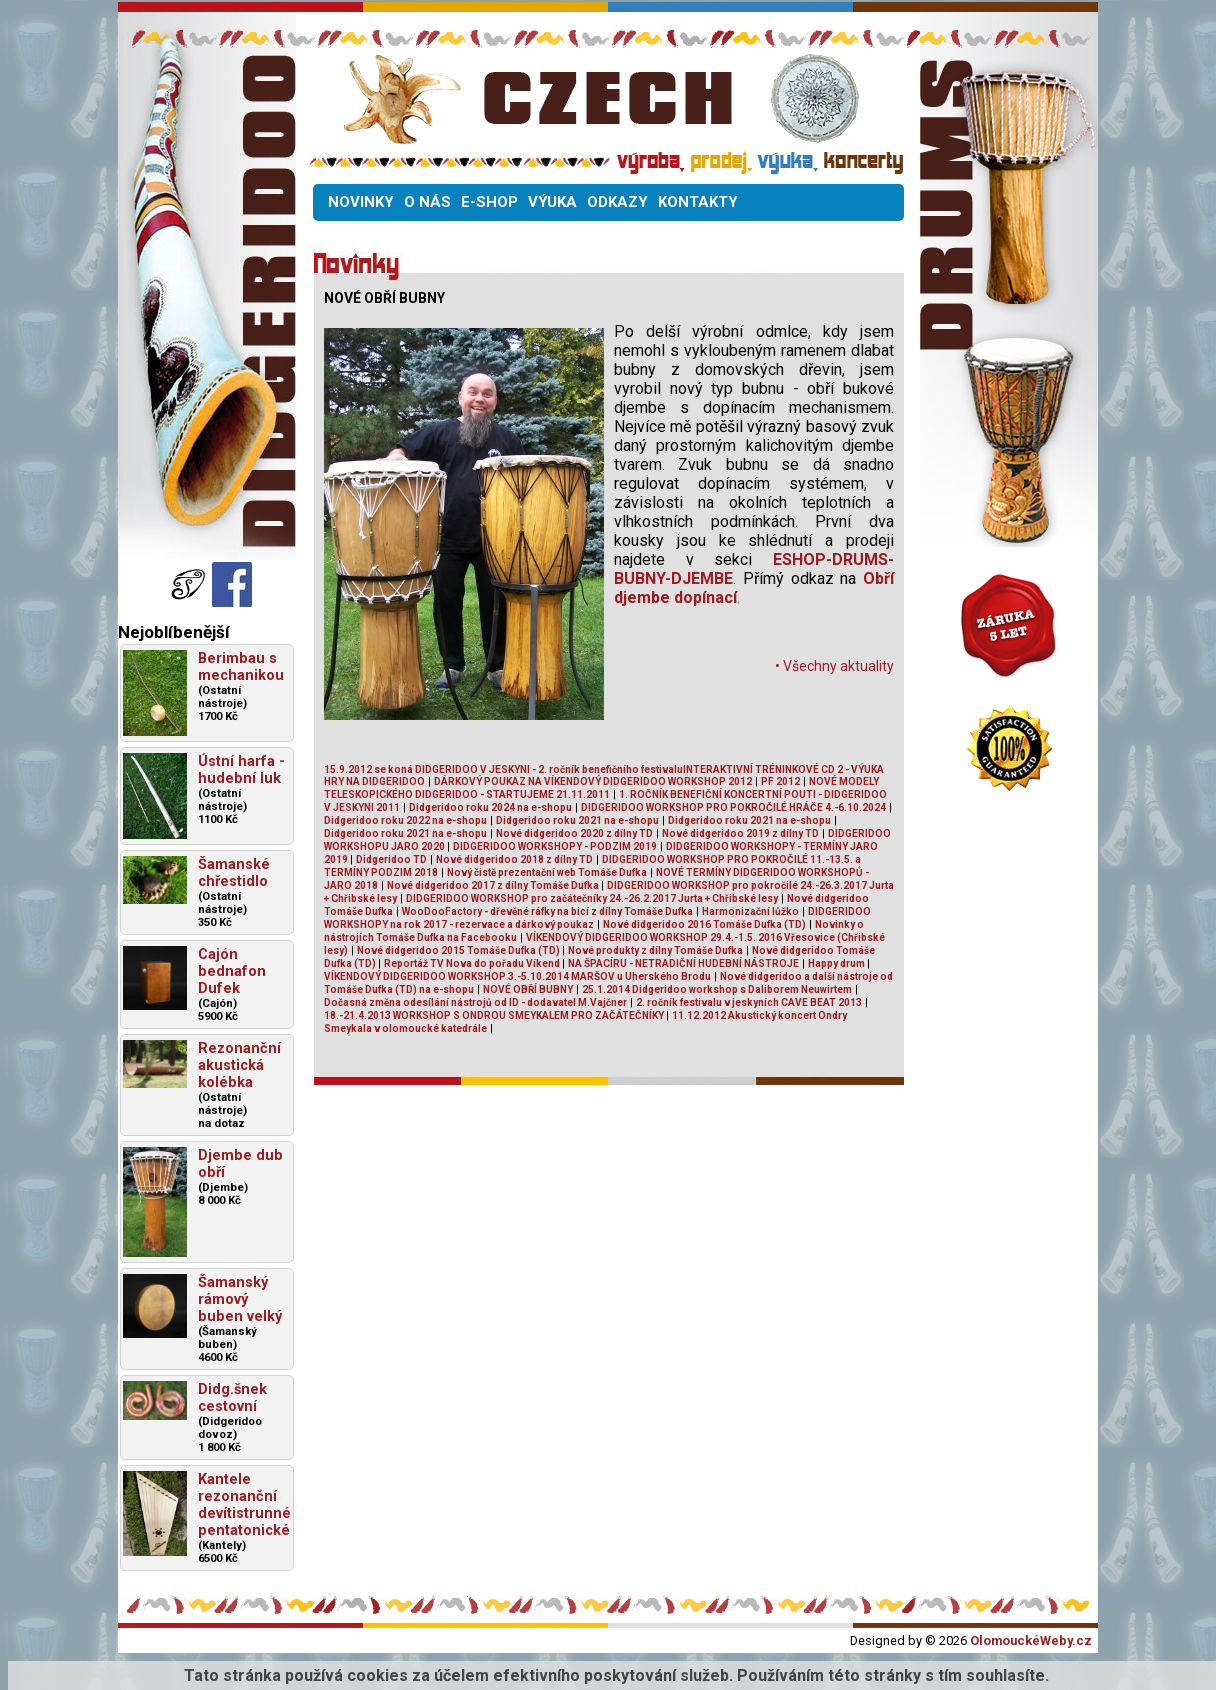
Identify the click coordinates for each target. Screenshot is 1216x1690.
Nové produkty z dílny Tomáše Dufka (655, 950)
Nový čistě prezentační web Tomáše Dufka (547, 872)
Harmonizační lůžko (750, 911)
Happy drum (837, 963)
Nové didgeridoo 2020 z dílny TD (574, 833)
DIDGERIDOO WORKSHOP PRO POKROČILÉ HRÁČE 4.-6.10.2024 (733, 807)
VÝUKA (552, 202)
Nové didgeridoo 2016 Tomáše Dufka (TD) (704, 924)
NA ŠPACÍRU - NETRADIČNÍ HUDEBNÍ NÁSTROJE (683, 963)
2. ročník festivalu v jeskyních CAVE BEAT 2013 (749, 1002)
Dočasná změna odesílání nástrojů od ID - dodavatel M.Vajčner (475, 1002)
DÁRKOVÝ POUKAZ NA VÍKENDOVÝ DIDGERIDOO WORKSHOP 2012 (593, 781)
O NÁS (427, 202)
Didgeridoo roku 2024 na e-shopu (490, 807)
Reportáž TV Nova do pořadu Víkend (473, 963)
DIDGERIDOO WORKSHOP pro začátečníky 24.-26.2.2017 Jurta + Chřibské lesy (592, 898)
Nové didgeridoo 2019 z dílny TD (740, 833)
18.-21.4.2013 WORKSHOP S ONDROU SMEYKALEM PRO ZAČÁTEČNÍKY (495, 1015)
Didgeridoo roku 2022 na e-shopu (405, 820)
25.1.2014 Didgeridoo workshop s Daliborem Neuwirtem (717, 989)
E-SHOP (489, 202)
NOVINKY (361, 202)
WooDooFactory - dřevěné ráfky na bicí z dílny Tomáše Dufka (547, 911)
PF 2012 (780, 781)
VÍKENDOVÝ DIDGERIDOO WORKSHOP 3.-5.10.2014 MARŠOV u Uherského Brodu (517, 976)
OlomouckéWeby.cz (1031, 1640)
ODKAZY (617, 202)
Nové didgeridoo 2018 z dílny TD (514, 859)
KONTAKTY (698, 202)
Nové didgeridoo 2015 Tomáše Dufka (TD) (459, 950)
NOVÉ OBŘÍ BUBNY (528, 989)
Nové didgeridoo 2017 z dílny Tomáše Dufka (494, 885)
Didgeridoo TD (391, 859)
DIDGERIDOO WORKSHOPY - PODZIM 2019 (555, 846)
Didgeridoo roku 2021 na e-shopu (577, 820)
